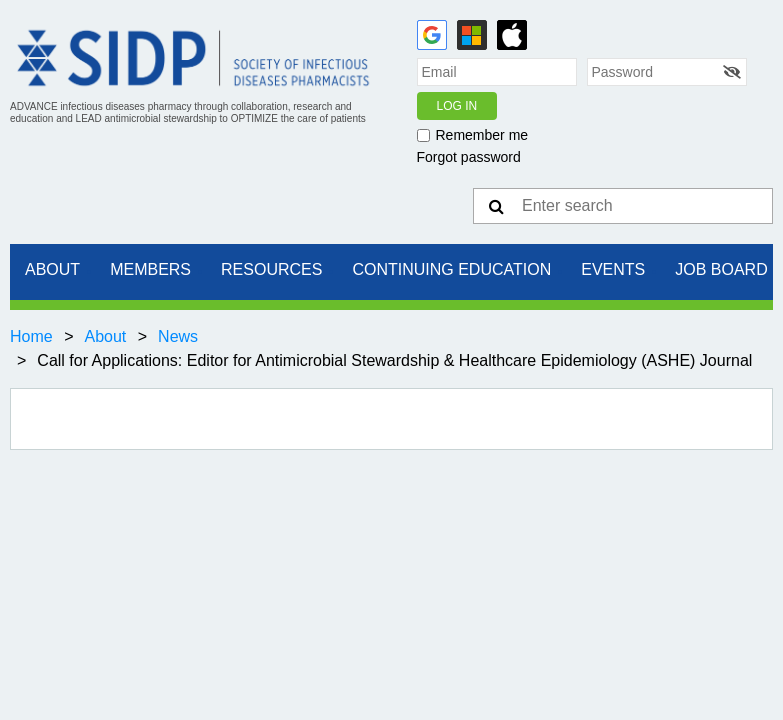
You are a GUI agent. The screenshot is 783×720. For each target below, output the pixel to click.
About (105, 336)
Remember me (482, 135)
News (178, 336)
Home (31, 336)
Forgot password (469, 157)
